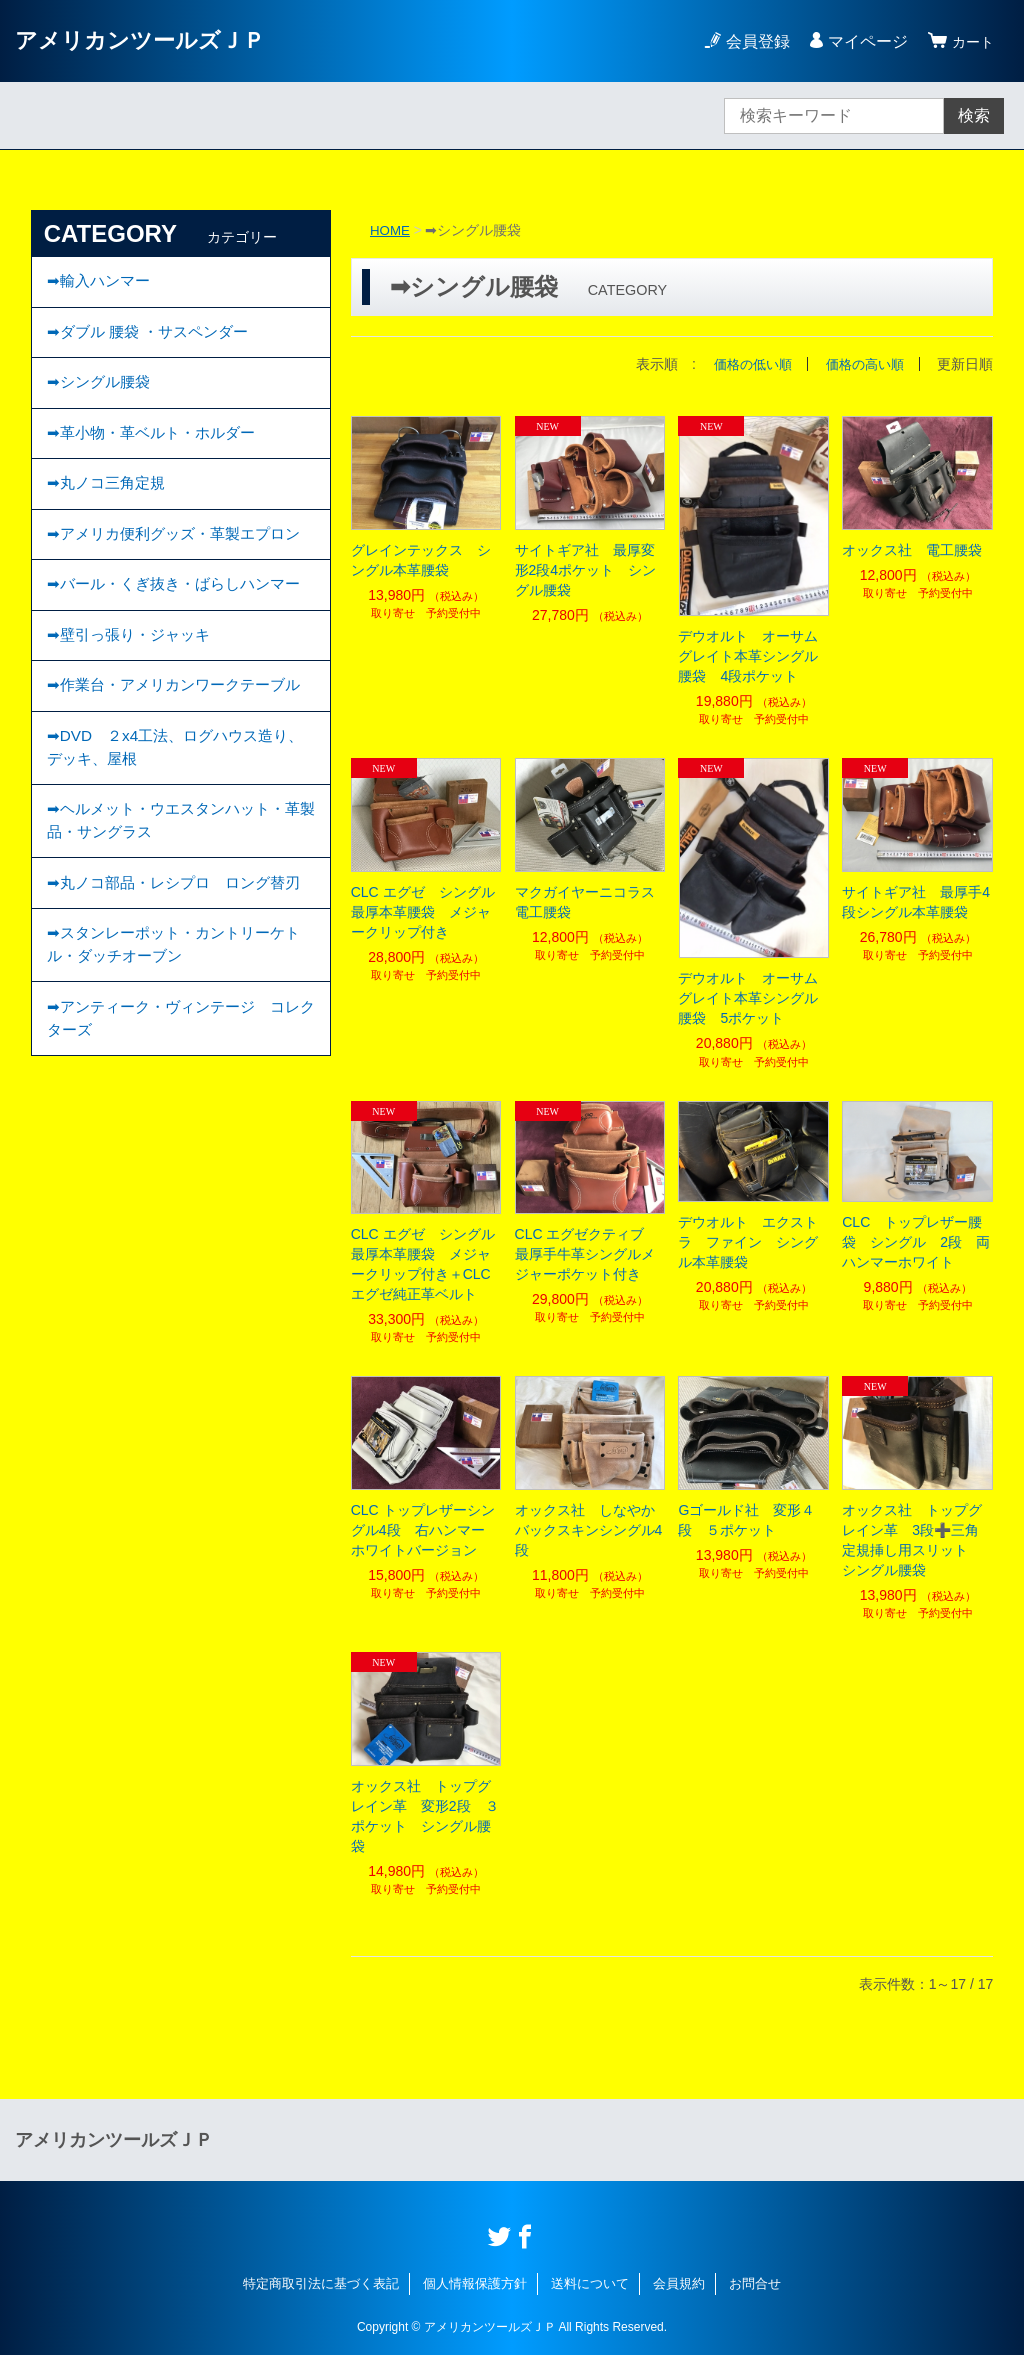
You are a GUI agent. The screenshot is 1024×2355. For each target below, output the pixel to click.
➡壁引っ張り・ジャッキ (133, 716)
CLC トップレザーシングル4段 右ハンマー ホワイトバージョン (425, 1530)
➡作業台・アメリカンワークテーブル (173, 783)
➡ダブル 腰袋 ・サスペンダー (154, 338)
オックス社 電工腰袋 (912, 549)
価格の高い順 (862, 364)
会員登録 (752, 41)
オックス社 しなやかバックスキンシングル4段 (589, 1530)
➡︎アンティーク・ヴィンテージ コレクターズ (173, 1178)
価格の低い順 (744, 364)
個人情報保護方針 (475, 2283)
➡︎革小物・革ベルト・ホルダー (157, 448)
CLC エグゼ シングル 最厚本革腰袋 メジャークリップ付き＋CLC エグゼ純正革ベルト (426, 1264)
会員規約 (679, 2283)
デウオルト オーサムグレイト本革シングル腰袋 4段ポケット (748, 656)
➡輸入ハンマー (101, 283)
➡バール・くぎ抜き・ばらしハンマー (173, 649)
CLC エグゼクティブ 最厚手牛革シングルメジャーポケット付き (587, 1254)
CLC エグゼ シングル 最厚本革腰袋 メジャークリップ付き (426, 912)
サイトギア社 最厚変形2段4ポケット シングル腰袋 (586, 569)
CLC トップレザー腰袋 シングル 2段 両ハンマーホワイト (916, 1241)
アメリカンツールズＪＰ (151, 40)
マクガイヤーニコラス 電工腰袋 (590, 902)
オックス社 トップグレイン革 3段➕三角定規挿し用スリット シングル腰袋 (912, 1540)
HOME (391, 230)
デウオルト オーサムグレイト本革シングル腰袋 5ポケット (748, 998)
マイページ (862, 41)
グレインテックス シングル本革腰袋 (421, 559)
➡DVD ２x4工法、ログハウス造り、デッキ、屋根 (167, 862)
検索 (974, 115)
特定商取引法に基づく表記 (321, 2283)
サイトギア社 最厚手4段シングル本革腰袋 (916, 902)
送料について (590, 2283)
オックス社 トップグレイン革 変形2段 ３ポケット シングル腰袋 (425, 1815)
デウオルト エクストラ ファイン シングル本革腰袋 (748, 1241)
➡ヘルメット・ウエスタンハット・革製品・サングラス (173, 941)
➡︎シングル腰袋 (101, 393)
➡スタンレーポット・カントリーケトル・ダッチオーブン (173, 1099)
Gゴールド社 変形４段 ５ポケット (746, 1520)
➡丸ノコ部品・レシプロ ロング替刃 (173, 1020)
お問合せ (755, 2283)
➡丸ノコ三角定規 (109, 503)
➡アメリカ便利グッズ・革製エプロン (173, 570)
